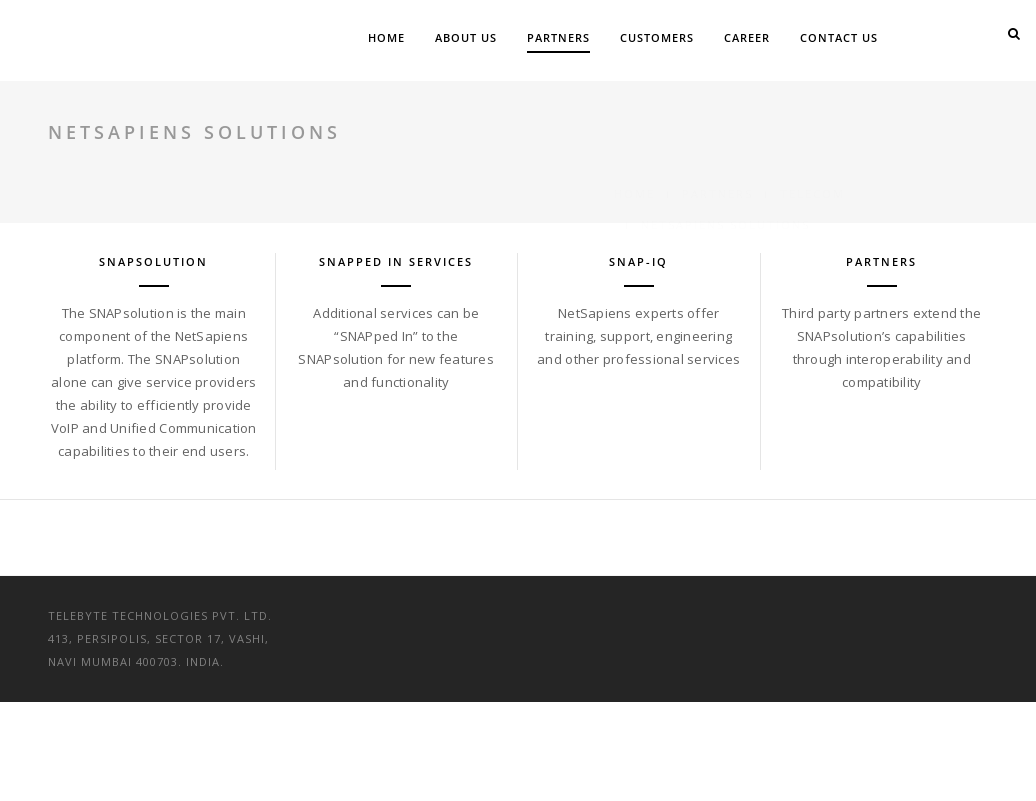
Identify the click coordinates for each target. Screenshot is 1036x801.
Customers (657, 37)
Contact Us (839, 37)
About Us (466, 37)
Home (386, 37)
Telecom (812, 132)
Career (747, 37)
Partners (558, 37)
